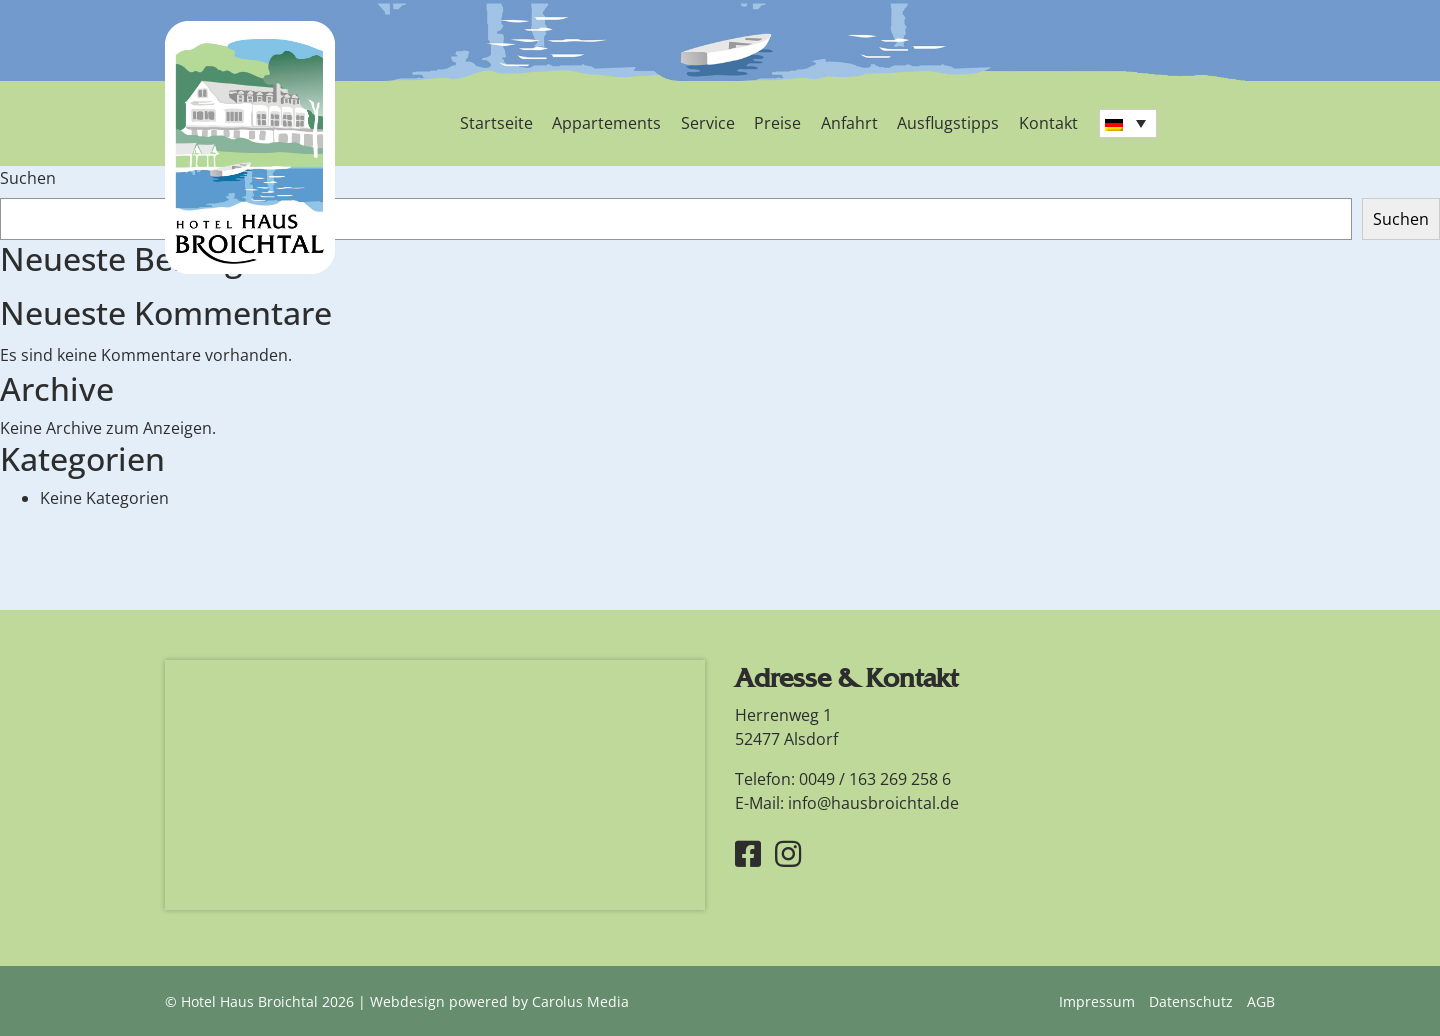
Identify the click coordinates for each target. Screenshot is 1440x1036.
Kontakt (1038, 123)
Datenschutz (1191, 1000)
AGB (1261, 1000)
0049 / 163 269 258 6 (875, 777)
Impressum (1097, 1000)
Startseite (495, 123)
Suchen (28, 177)
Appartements (604, 123)
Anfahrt (842, 123)
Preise (772, 123)
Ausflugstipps (940, 123)
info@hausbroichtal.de (873, 801)
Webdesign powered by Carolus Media (499, 1000)
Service (704, 123)
